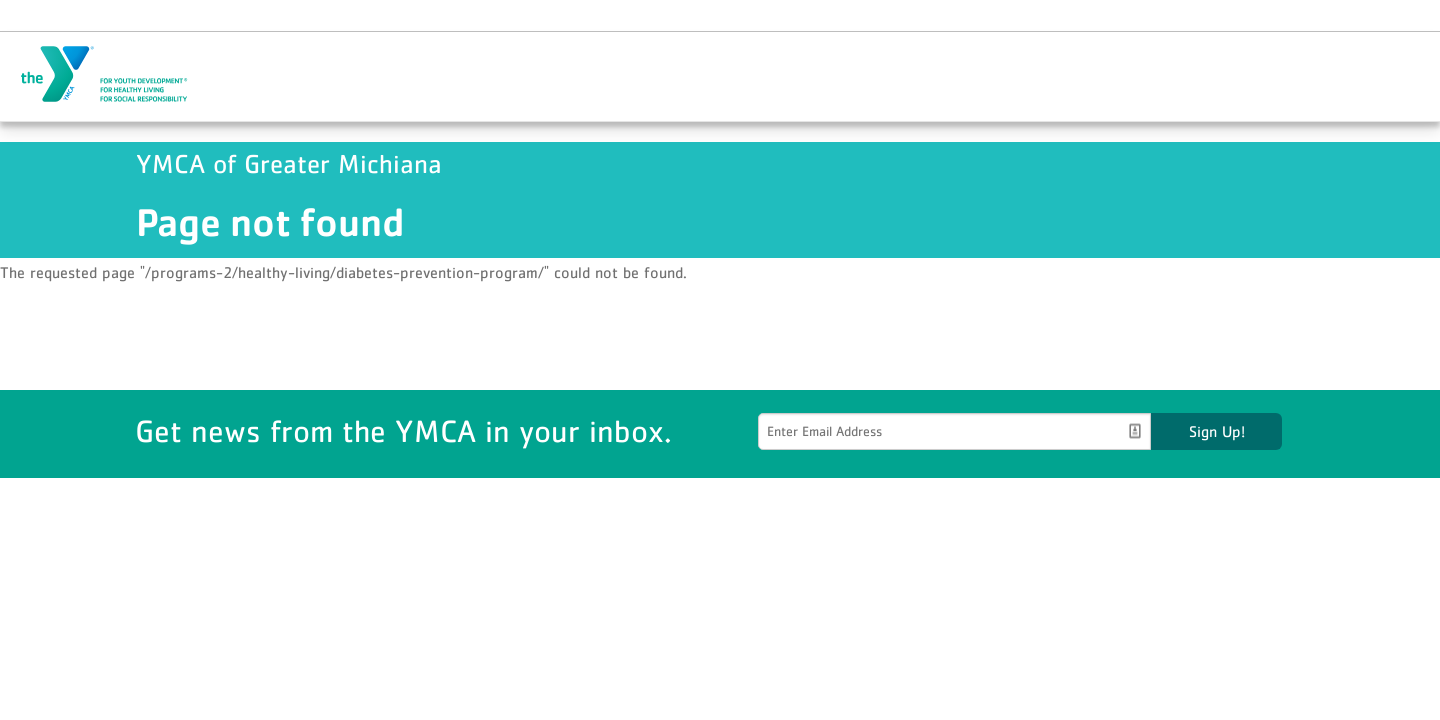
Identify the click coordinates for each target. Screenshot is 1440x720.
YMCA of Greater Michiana (116, 75)
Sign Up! (1217, 431)
